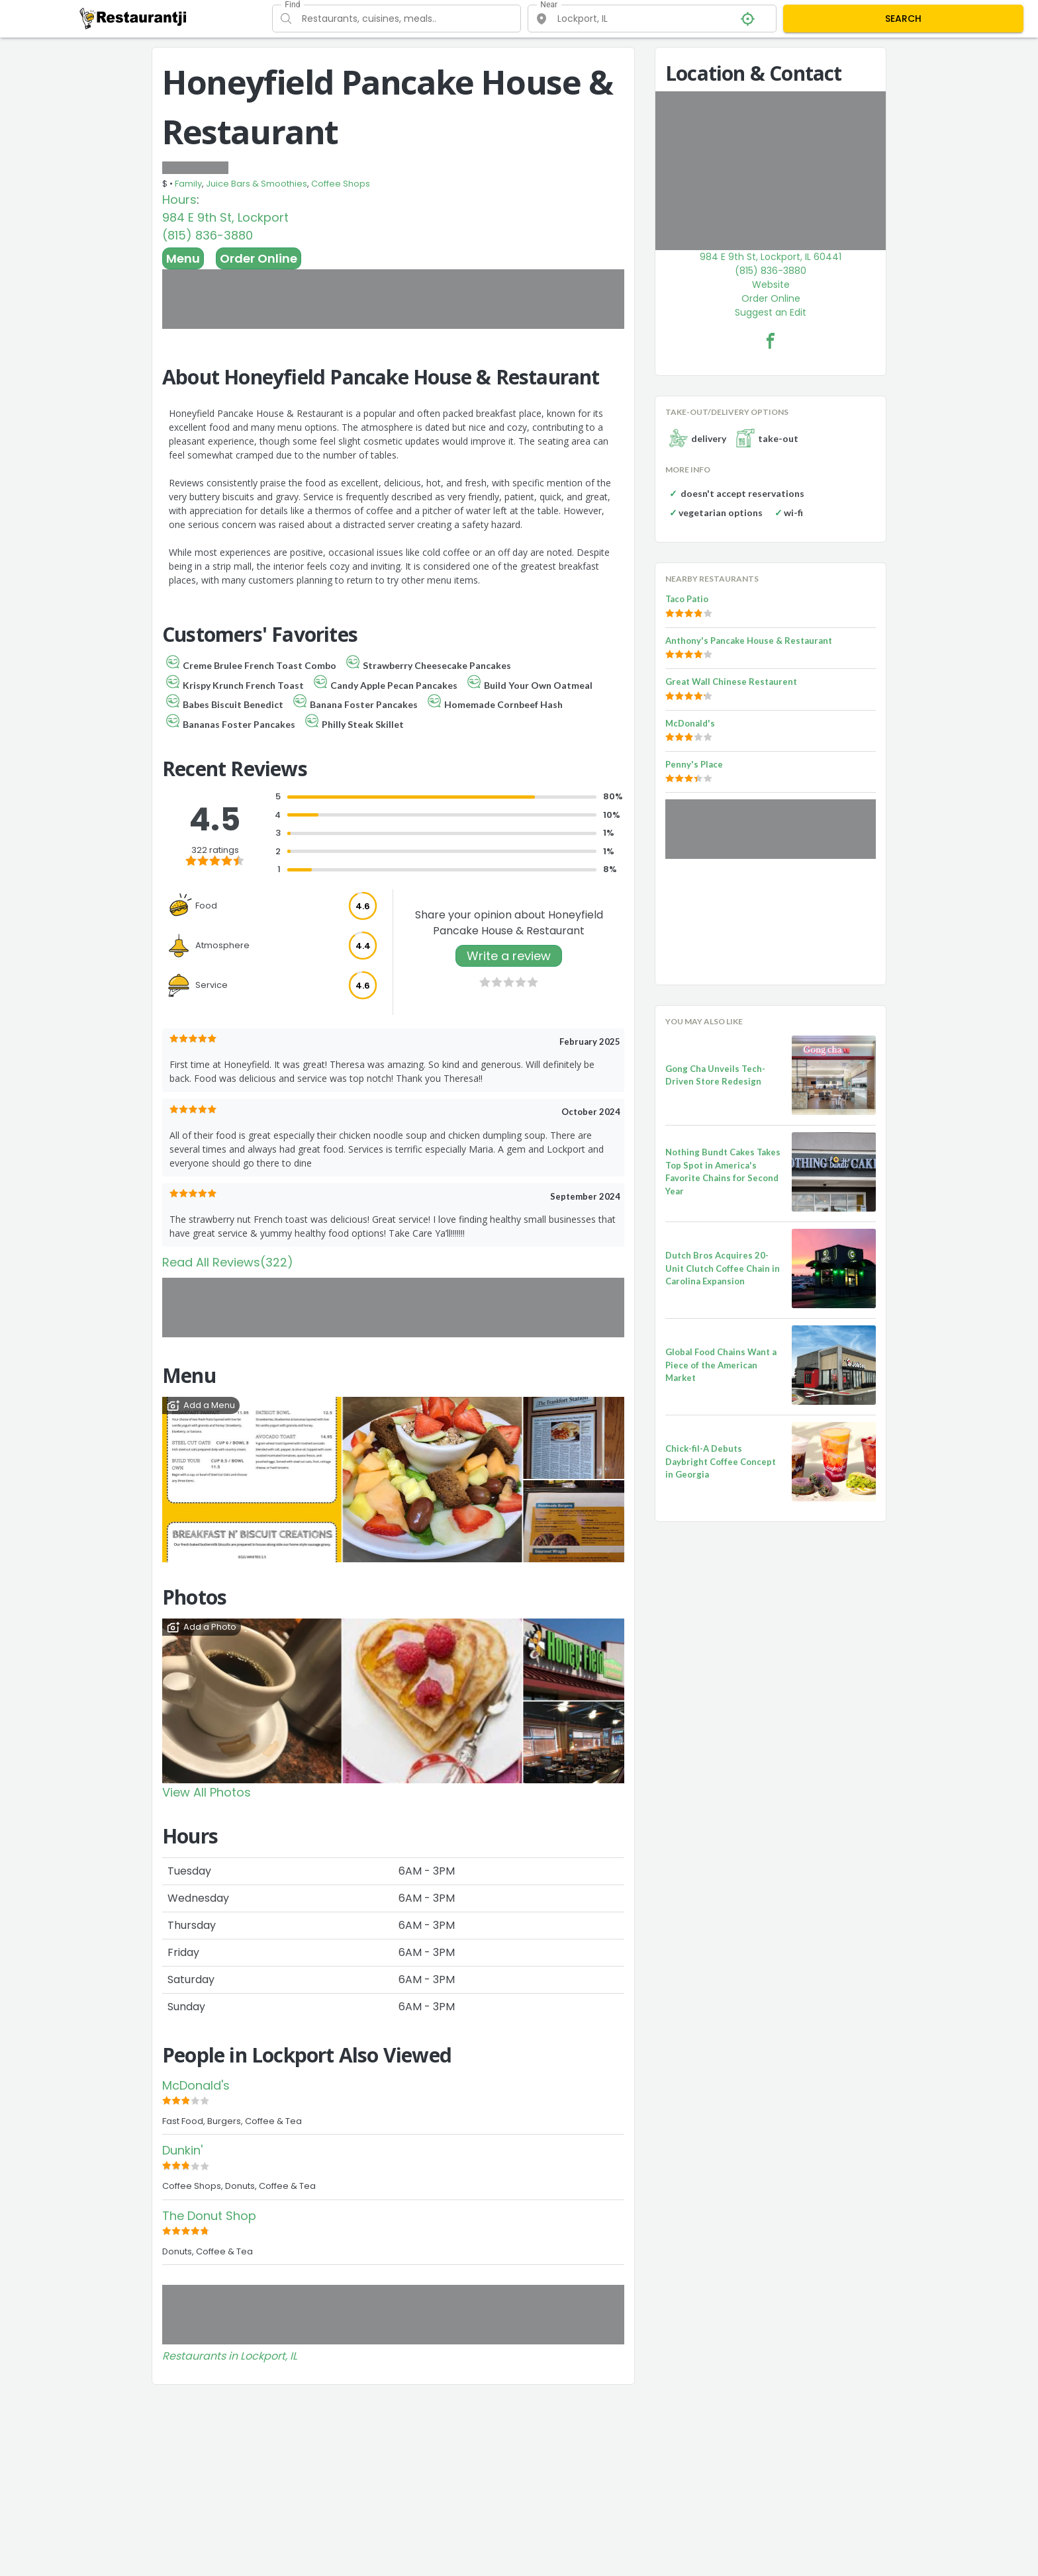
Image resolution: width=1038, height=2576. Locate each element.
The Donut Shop (209, 2215)
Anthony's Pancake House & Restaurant (748, 640)
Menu (183, 258)
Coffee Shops (340, 183)
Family (188, 183)
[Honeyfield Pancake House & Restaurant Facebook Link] (770, 341)
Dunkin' (182, 2150)
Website (771, 284)
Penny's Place (694, 764)
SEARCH (903, 18)
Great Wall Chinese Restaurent (731, 681)
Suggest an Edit (770, 312)
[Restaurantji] (133, 17)
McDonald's (196, 2085)
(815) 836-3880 (207, 235)
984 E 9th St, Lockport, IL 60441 (770, 256)
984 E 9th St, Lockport (225, 217)
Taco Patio (686, 599)
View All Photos (206, 1792)
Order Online (258, 258)
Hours (179, 199)
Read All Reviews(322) (227, 1262)
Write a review (509, 956)
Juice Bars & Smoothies (256, 183)
